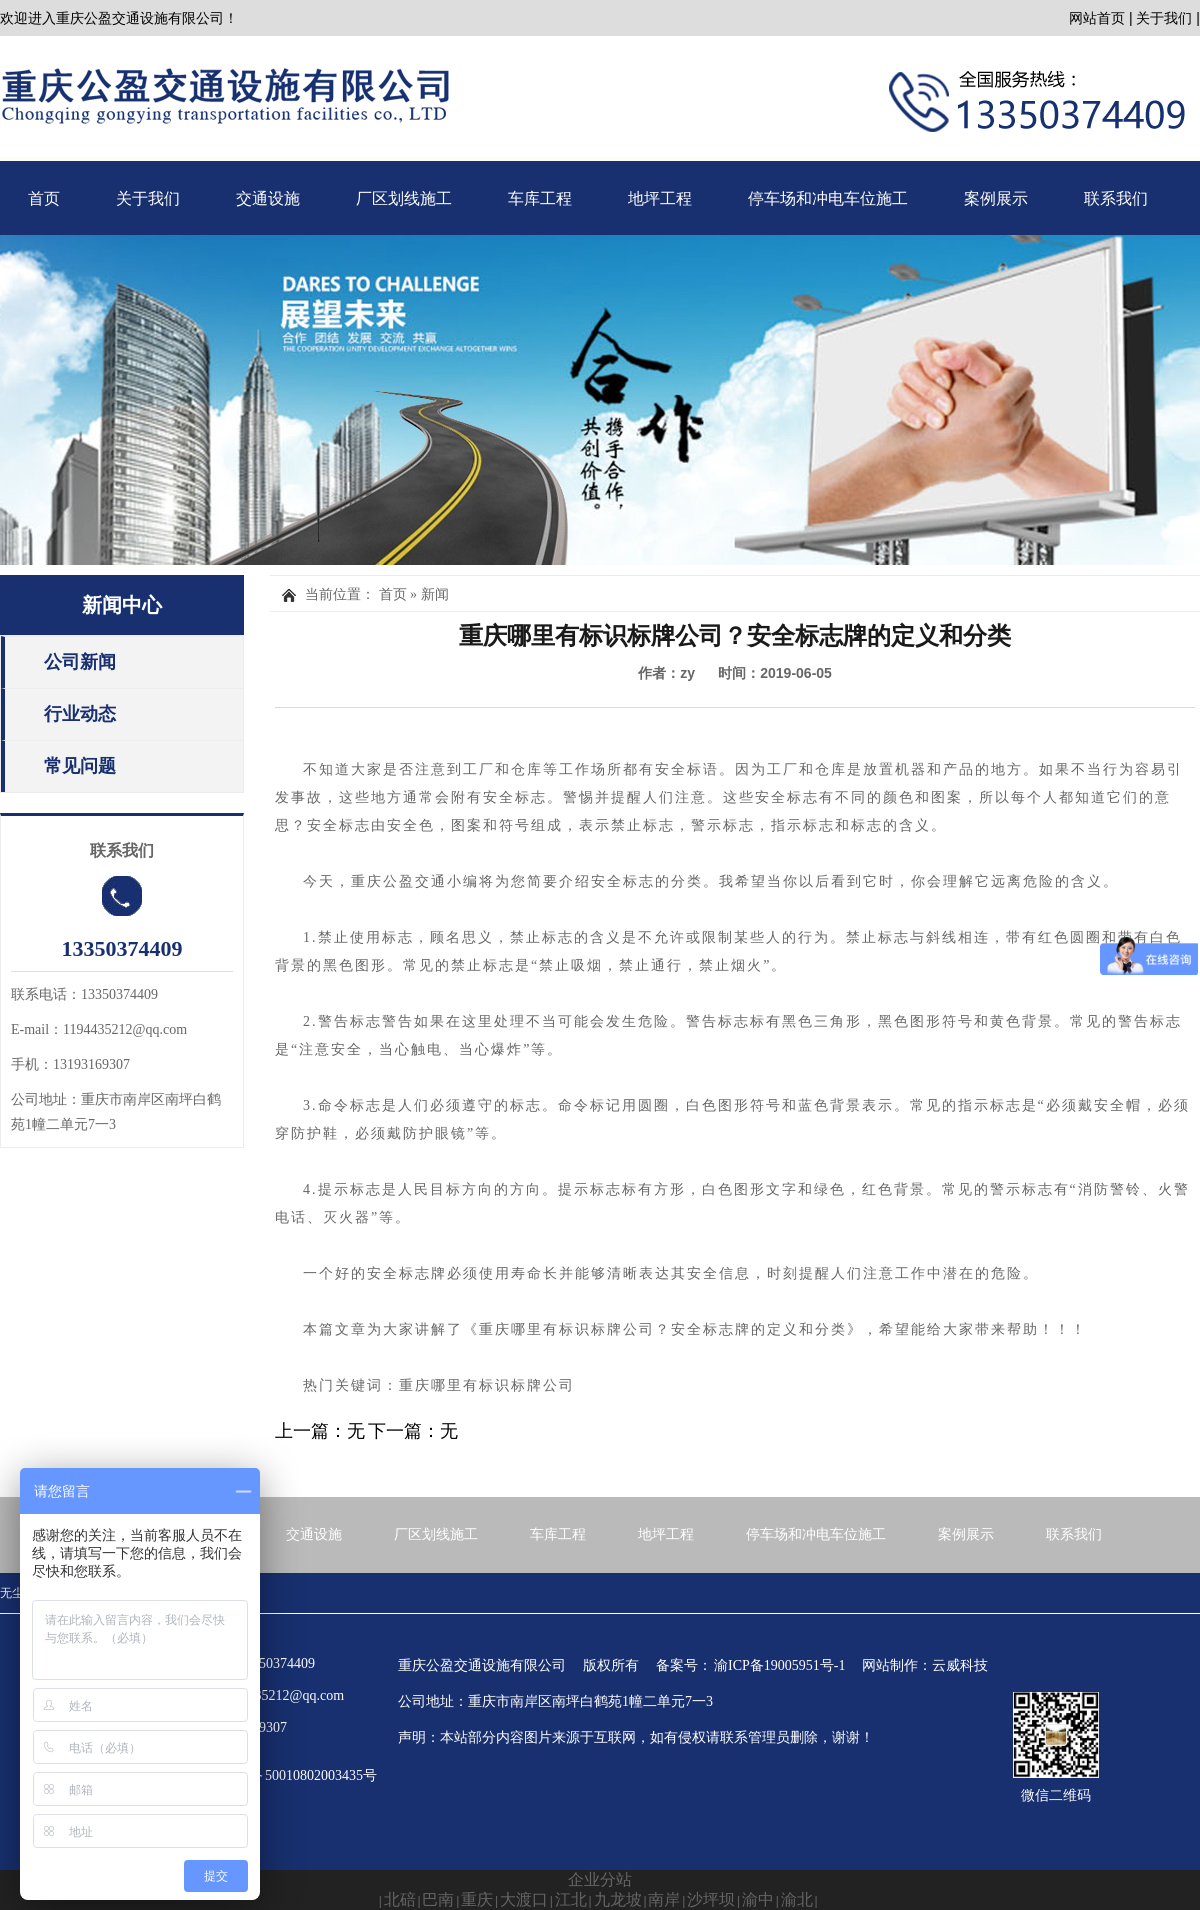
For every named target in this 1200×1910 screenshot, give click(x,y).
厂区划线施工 (404, 198)
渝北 (797, 1899)
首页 (44, 198)
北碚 (400, 1899)
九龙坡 (618, 1899)
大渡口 (524, 1899)
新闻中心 (122, 605)
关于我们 (1164, 18)
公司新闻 (80, 662)
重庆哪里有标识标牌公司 (567, 1329)
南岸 (664, 1899)
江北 (571, 1899)
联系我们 (1116, 198)
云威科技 (960, 1665)
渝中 (758, 1899)
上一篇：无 (320, 1431)
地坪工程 (660, 198)
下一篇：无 (413, 1431)
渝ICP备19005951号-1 (779, 1665)
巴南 (438, 1899)
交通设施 (268, 198)
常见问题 (80, 766)
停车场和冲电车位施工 (828, 198)
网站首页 (1097, 18)
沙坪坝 (711, 1899)
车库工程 (540, 198)
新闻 (435, 594)
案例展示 (996, 198)
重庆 (477, 1899)
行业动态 (80, 714)
